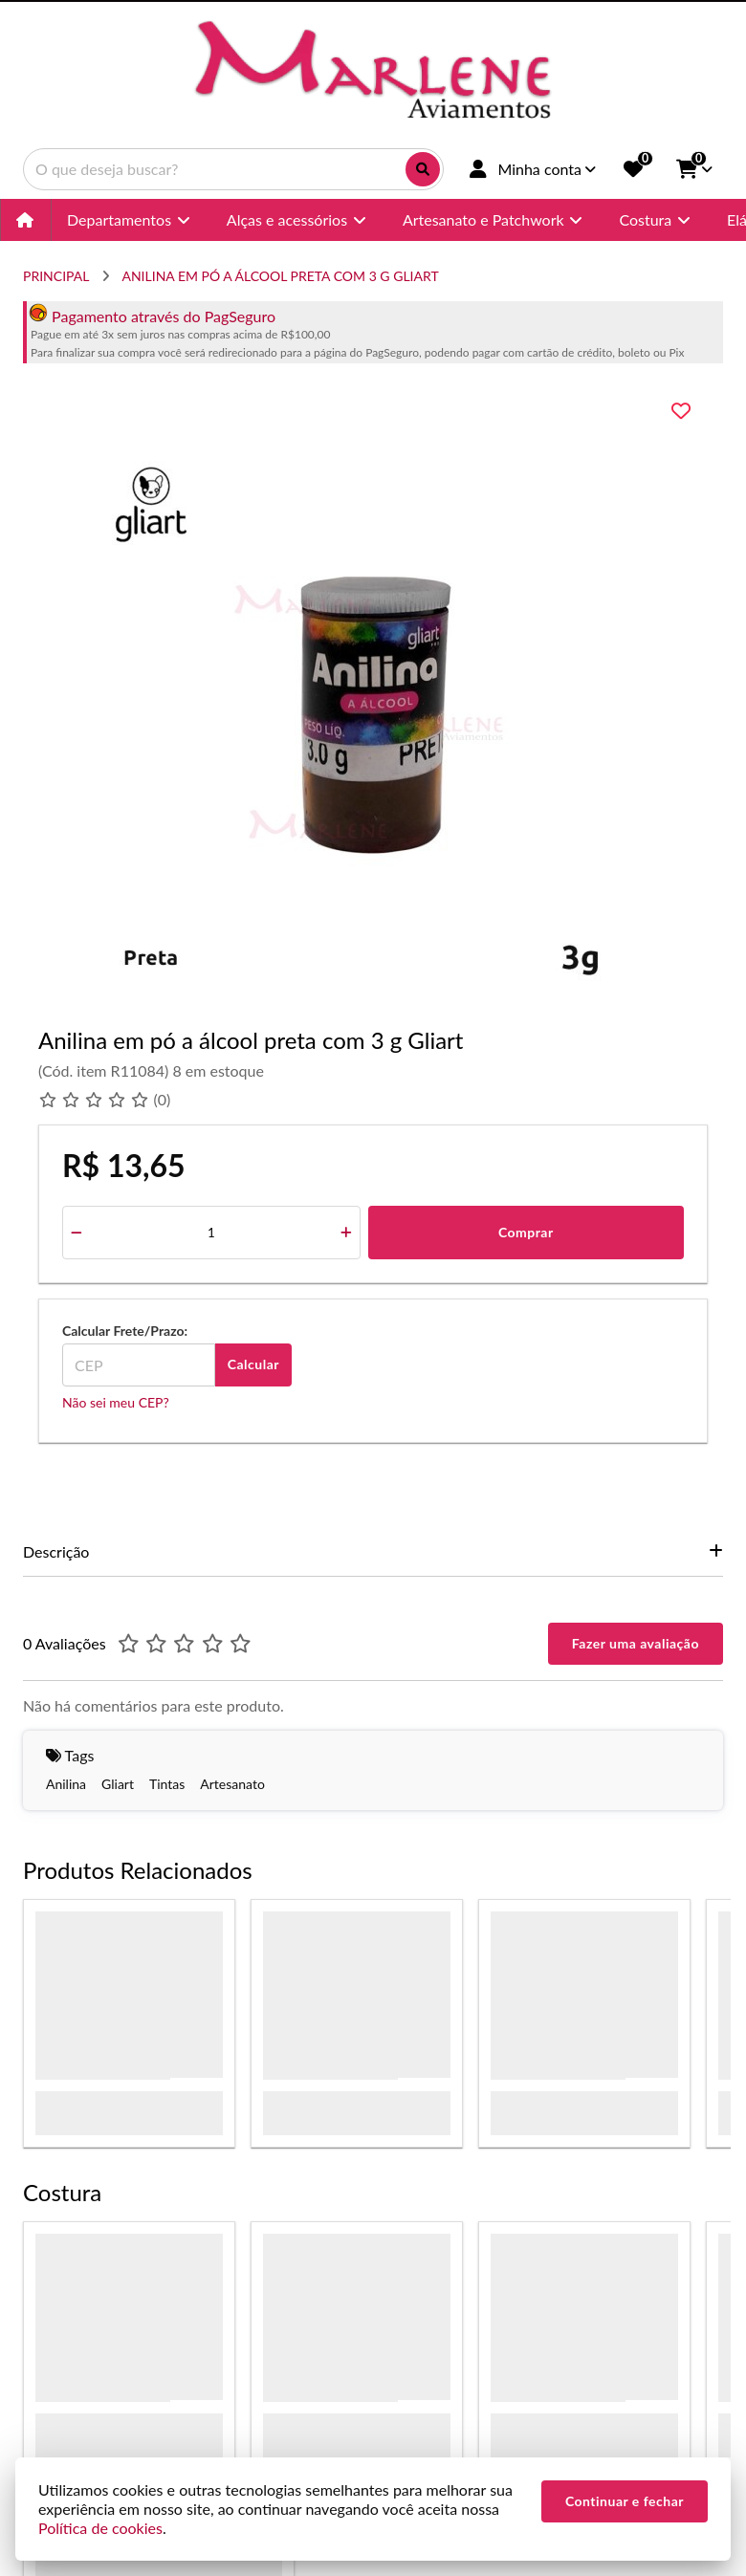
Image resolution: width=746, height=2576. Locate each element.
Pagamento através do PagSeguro (152, 316)
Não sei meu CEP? (115, 1402)
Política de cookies (100, 2528)
